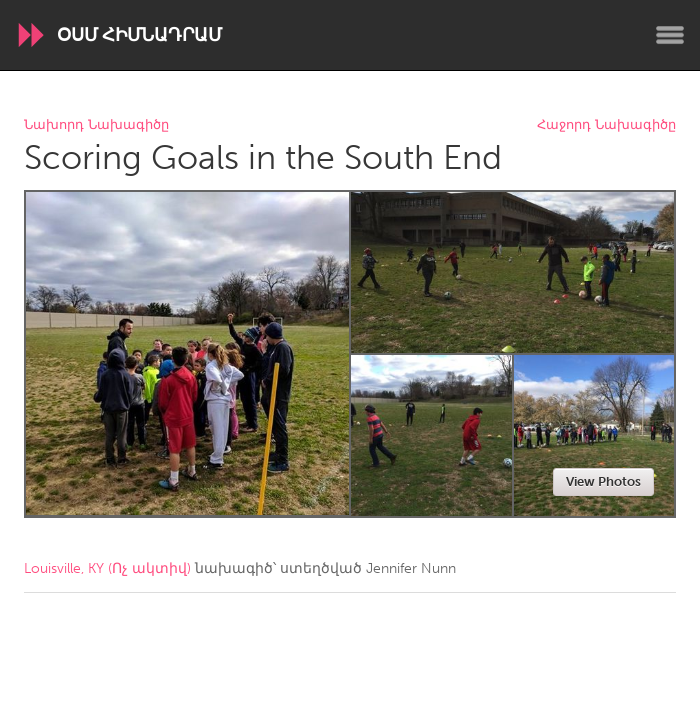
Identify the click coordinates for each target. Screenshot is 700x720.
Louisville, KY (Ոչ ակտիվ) (107, 568)
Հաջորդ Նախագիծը (606, 125)
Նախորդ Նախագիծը (96, 125)
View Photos (603, 481)
